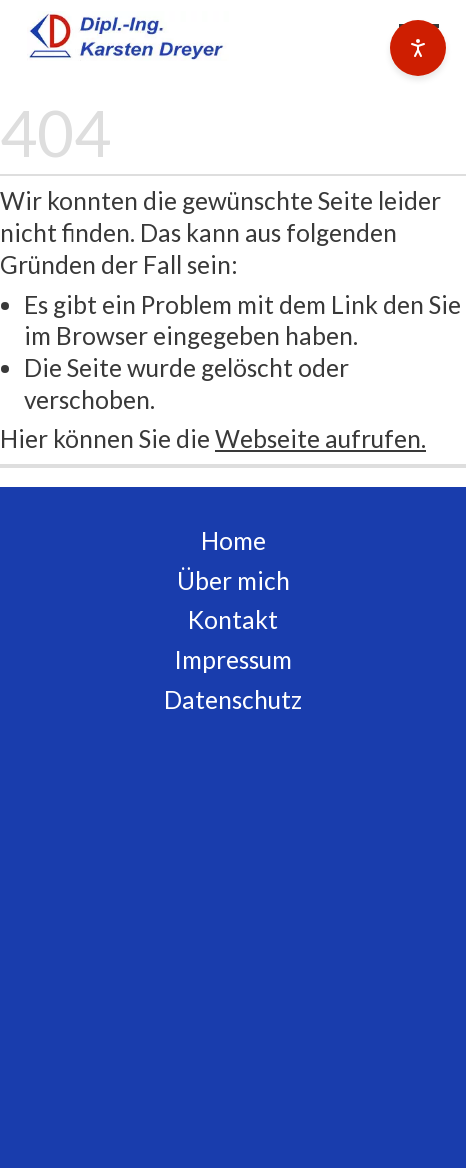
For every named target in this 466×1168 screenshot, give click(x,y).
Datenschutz (233, 699)
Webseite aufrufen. (320, 438)
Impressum (233, 659)
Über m (217, 580)
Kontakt (233, 619)
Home (233, 540)
